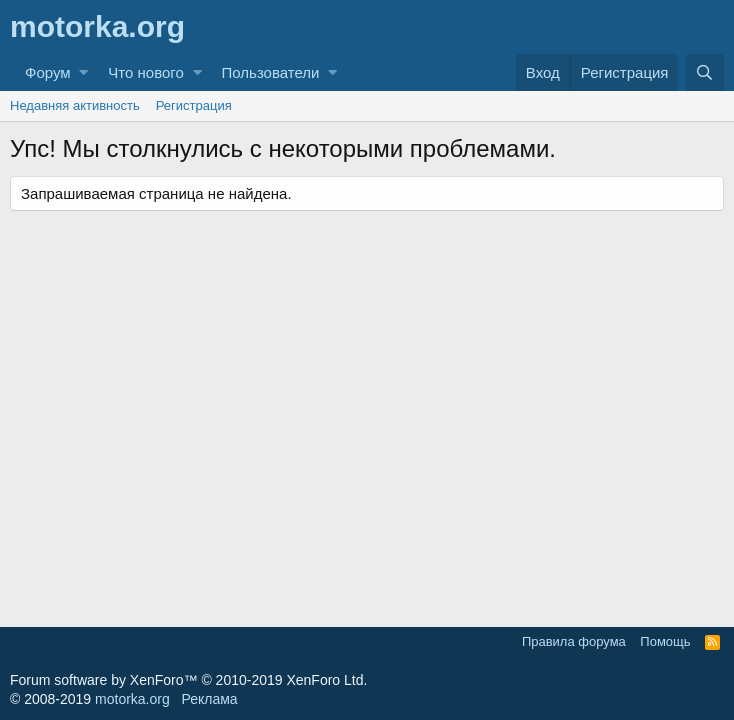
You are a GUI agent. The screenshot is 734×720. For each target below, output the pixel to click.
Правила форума (574, 641)
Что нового (145, 72)
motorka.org (132, 699)
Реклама (209, 699)
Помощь (665, 641)
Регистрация (194, 105)
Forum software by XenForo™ (188, 680)
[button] (83, 72)
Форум (48, 72)
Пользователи (271, 72)
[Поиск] (705, 72)
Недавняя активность (75, 105)
